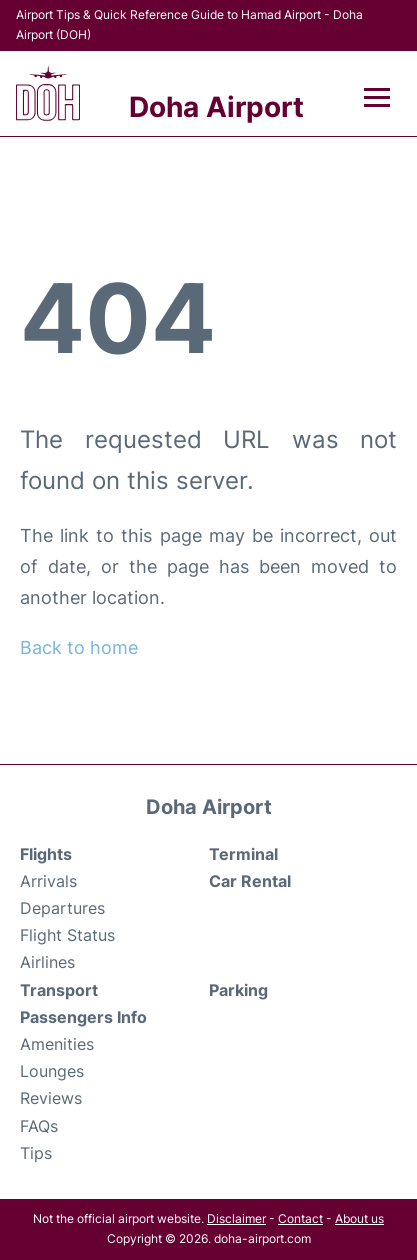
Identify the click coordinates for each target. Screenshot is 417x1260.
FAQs (39, 1126)
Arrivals (48, 881)
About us (359, 1218)
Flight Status (67, 935)
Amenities (57, 1044)
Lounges (52, 1071)
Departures (62, 908)
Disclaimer (236, 1218)
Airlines (47, 962)
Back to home (79, 647)
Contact (300, 1218)
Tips (36, 1153)
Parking (238, 990)
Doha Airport (216, 107)
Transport (59, 990)
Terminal (243, 854)
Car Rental (250, 881)
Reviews (51, 1098)
